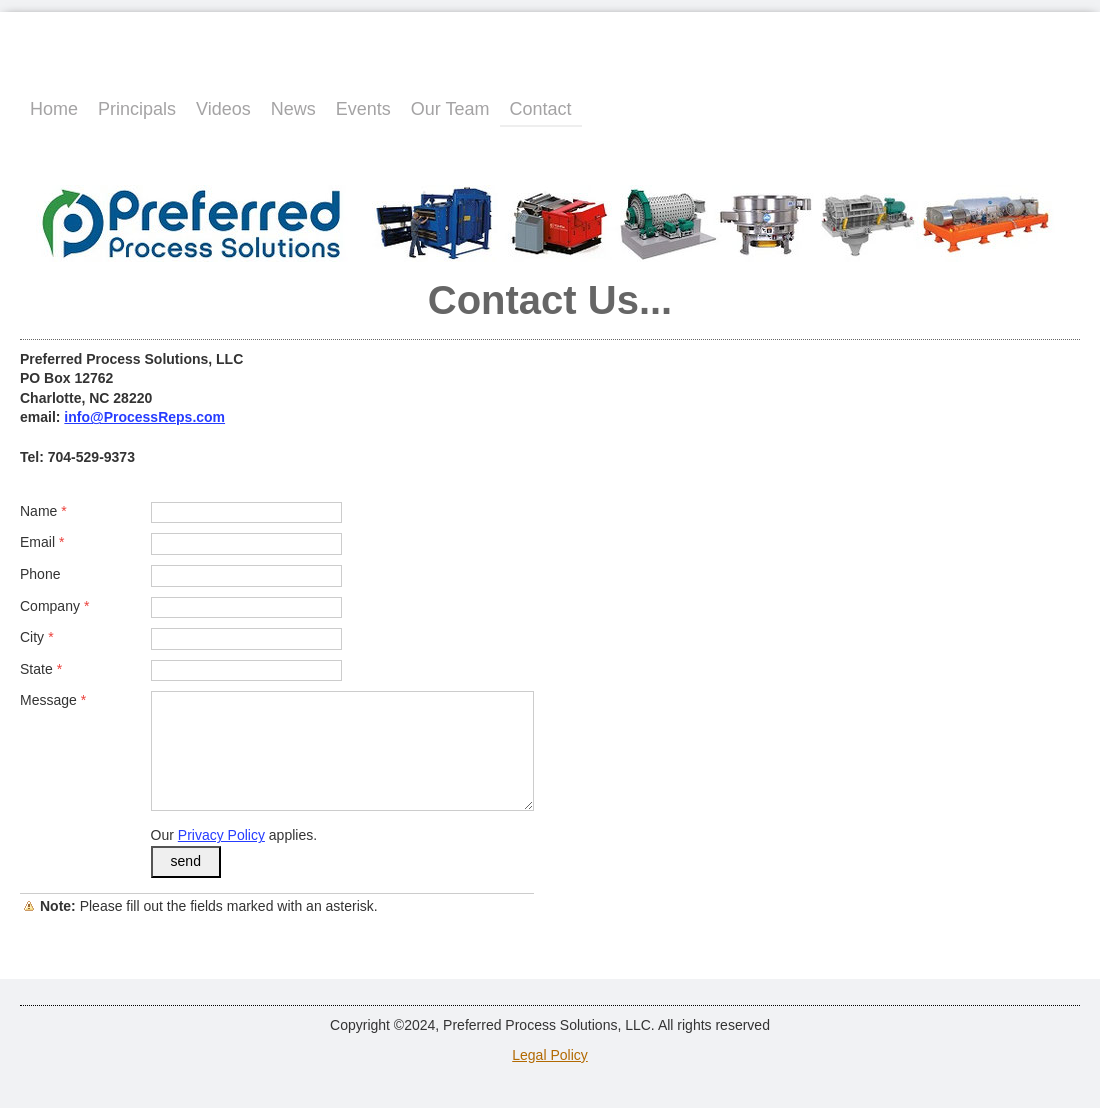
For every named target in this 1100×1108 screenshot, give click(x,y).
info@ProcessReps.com (144, 417)
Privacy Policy (221, 835)
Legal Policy (550, 1055)
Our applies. (234, 835)
